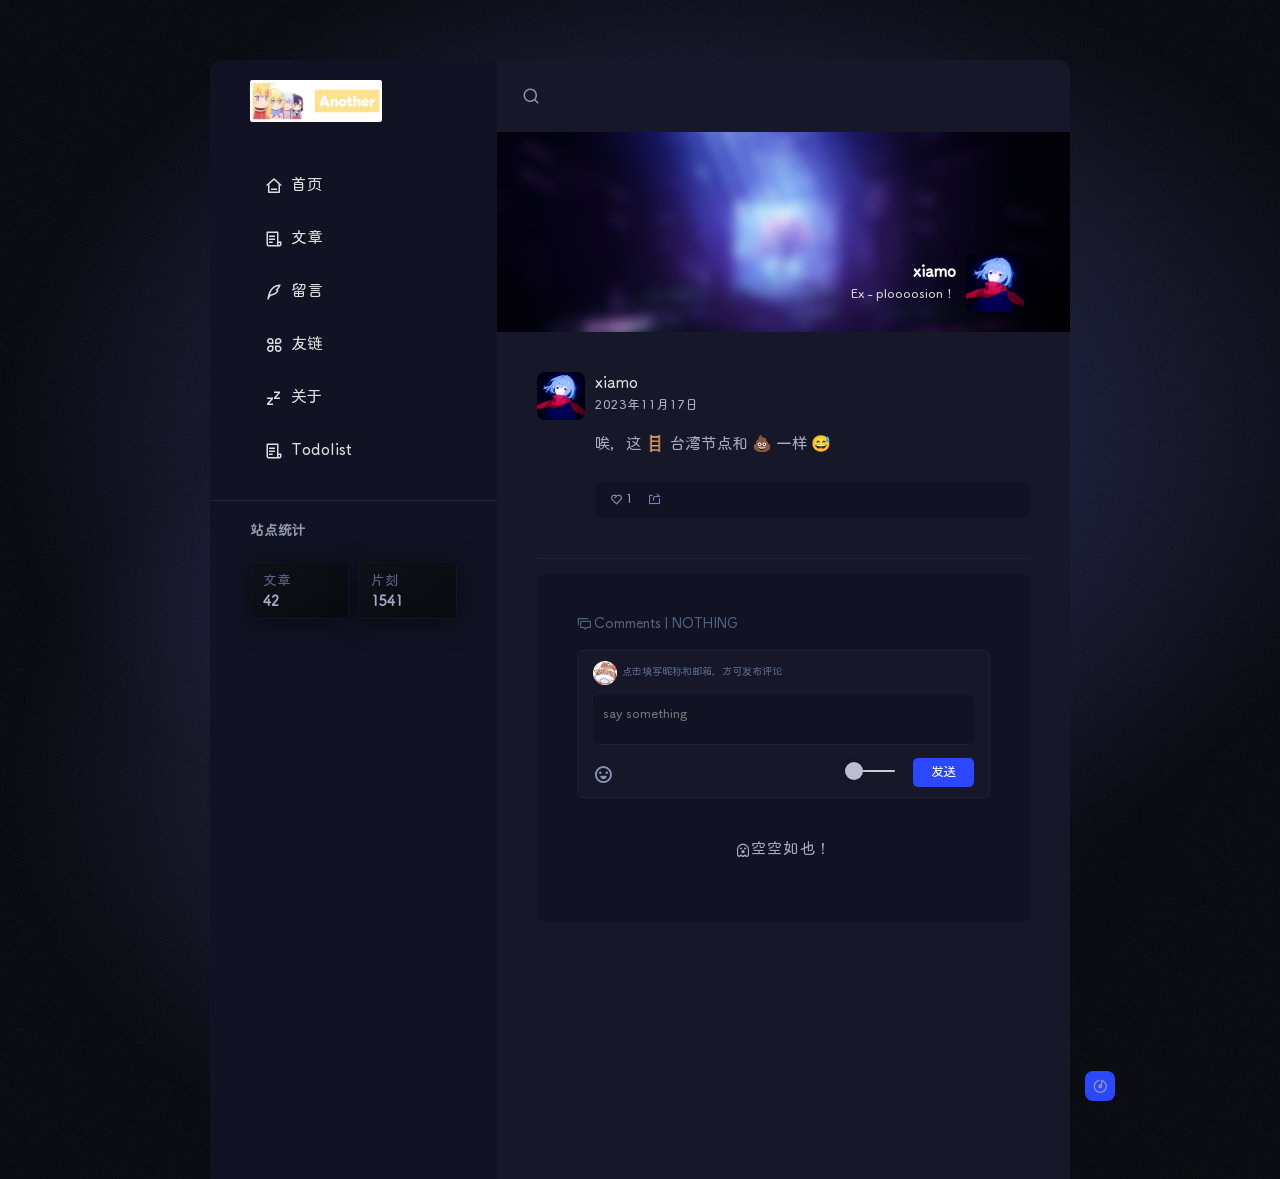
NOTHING (705, 624)
